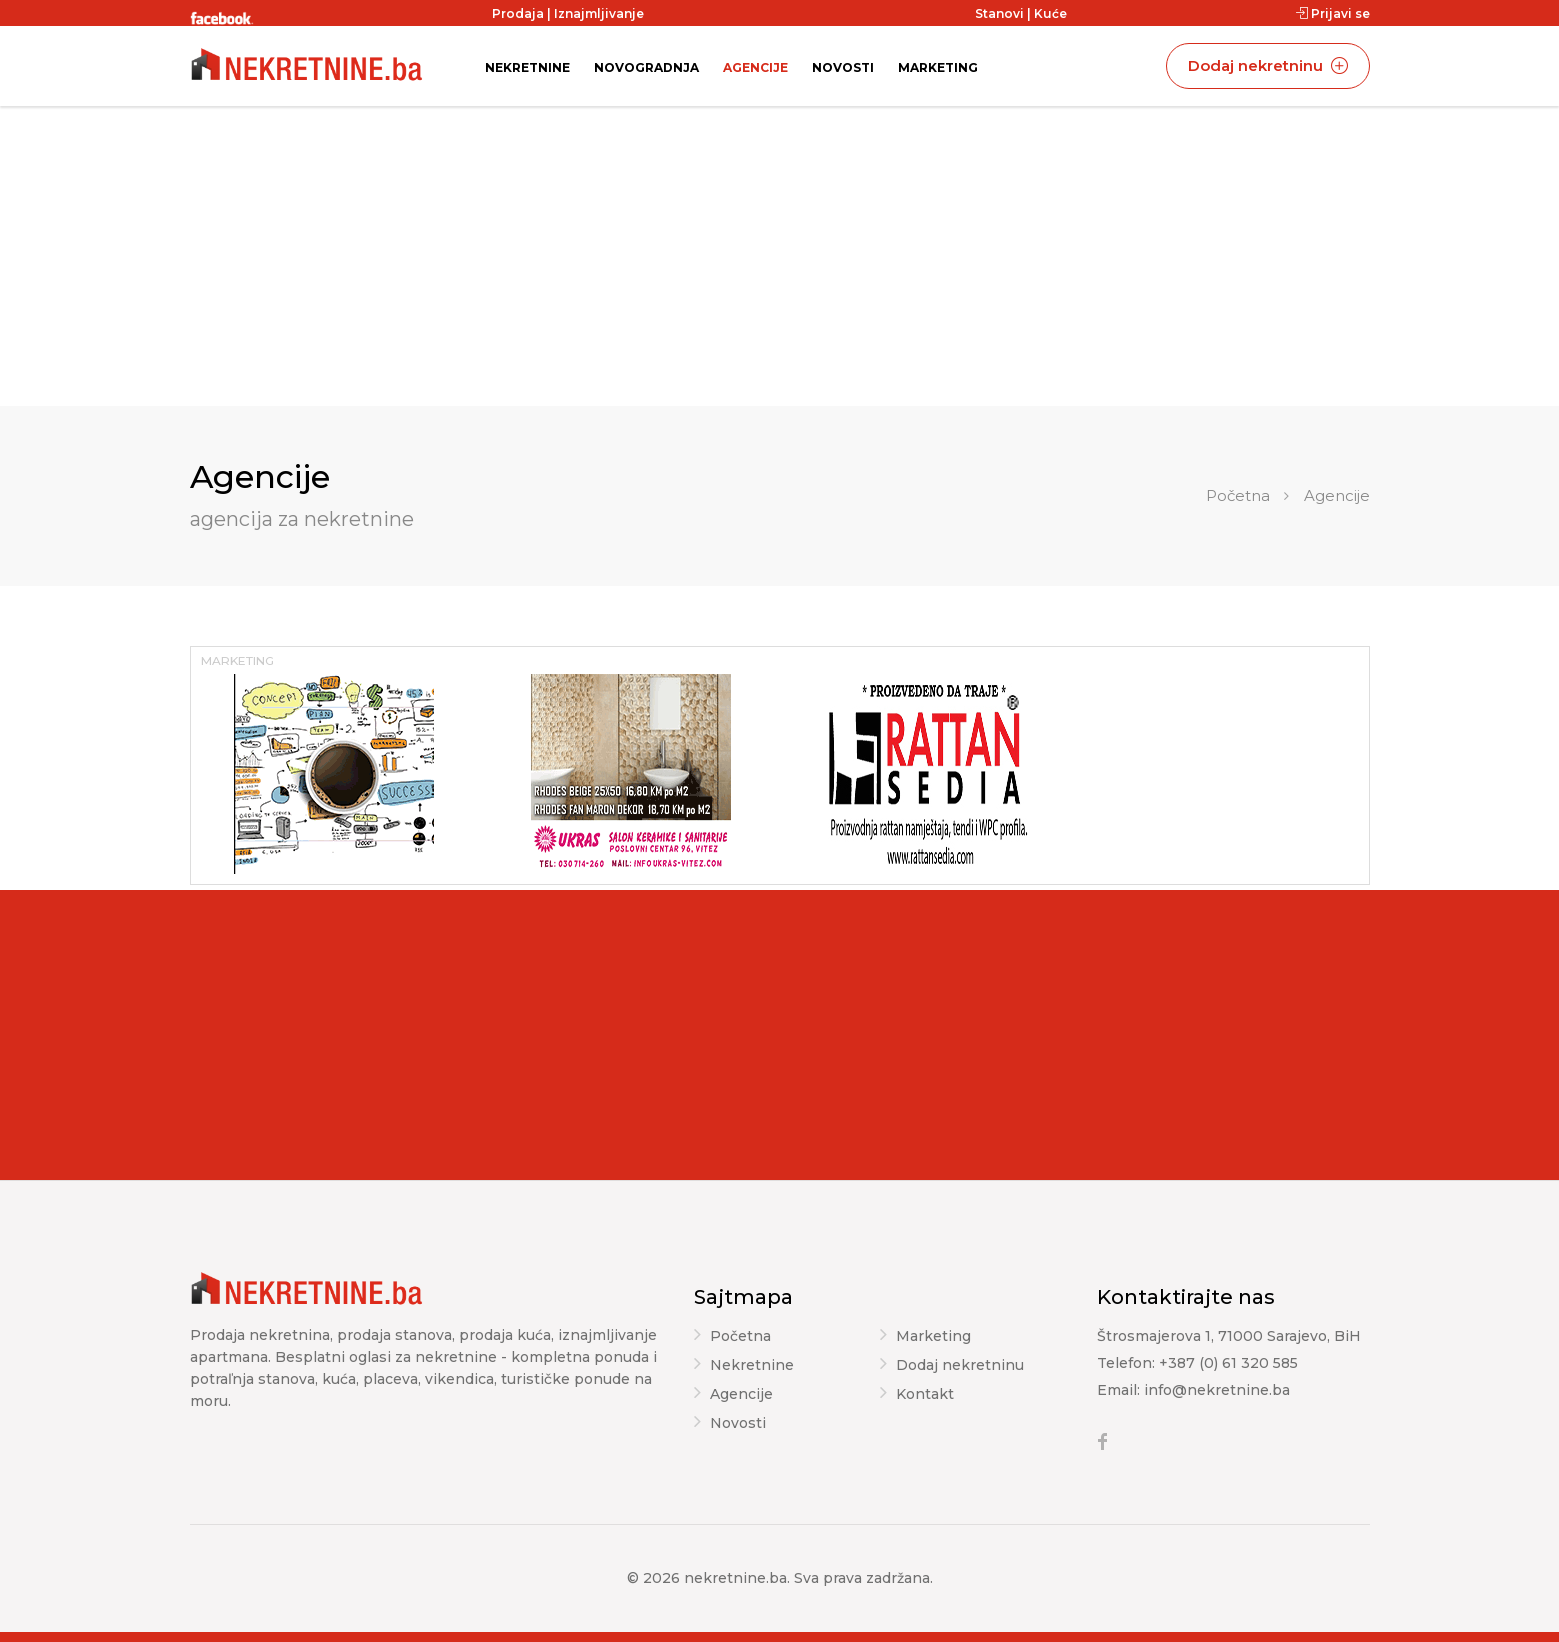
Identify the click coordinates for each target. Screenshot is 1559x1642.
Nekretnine (527, 67)
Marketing (938, 67)
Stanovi (999, 13)
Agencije (755, 67)
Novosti (843, 67)
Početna (1238, 495)
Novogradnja (646, 67)
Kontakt (925, 1395)
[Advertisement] (780, 256)
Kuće (1050, 13)
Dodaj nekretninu (1268, 65)
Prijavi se (1333, 13)
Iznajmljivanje (599, 13)
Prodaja (518, 13)
